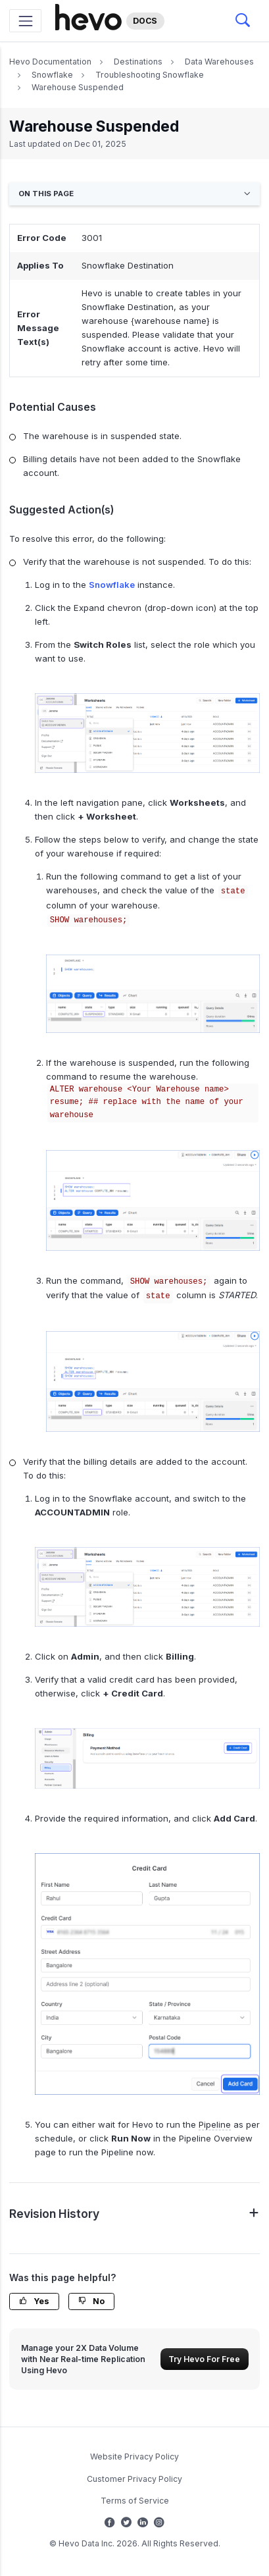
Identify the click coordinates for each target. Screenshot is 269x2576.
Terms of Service (135, 2501)
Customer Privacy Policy (134, 2479)
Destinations (138, 61)
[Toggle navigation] (25, 20)
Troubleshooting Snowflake (149, 75)
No (91, 2301)
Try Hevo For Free (204, 2359)
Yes (34, 2301)
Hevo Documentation (50, 61)
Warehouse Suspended (78, 87)
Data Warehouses (219, 61)
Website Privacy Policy (134, 2456)
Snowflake (52, 75)
